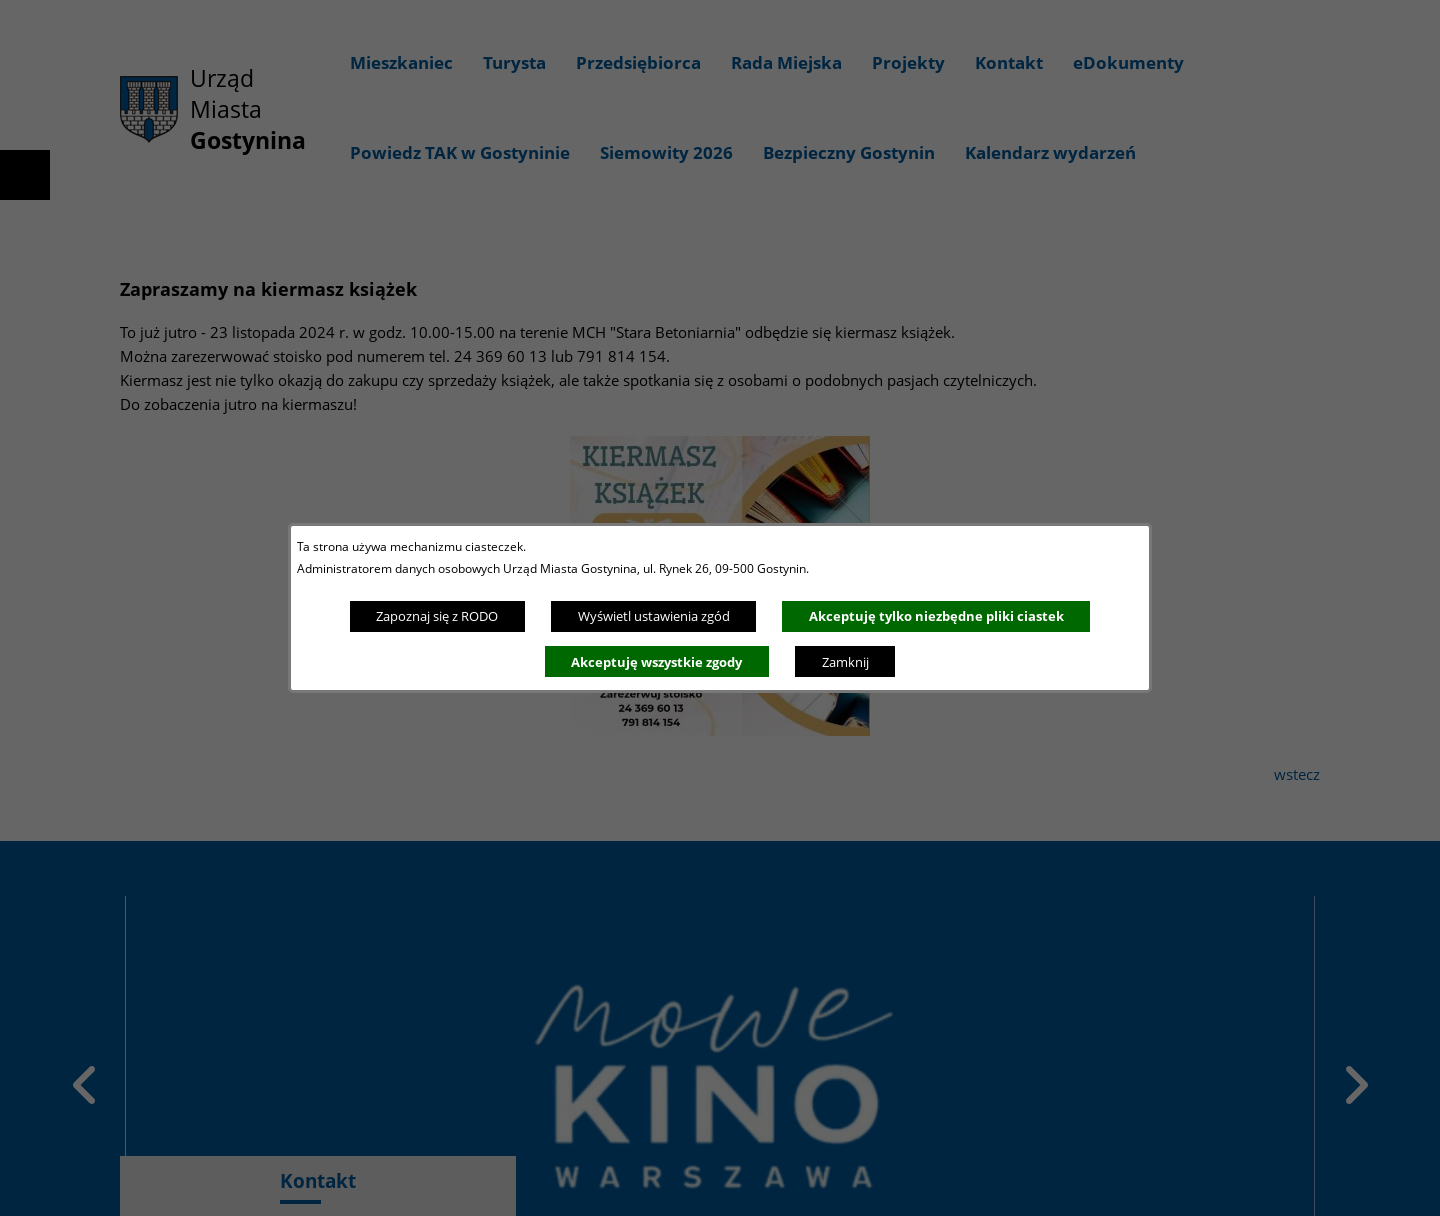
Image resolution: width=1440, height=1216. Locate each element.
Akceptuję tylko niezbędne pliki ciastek (936, 616)
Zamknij (845, 662)
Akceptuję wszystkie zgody (656, 662)
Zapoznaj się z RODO (437, 616)
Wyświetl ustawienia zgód (654, 616)
